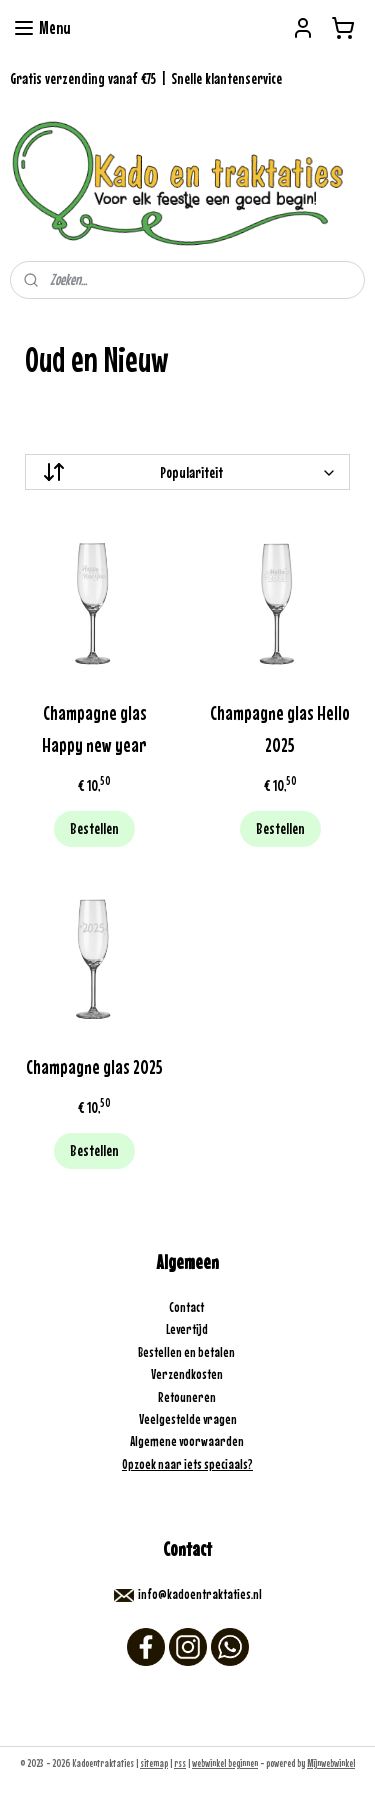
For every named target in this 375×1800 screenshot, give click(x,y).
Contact (187, 1307)
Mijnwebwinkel (331, 1763)
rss (180, 1763)
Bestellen (94, 828)
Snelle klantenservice (226, 78)
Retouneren (188, 1397)
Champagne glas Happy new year (94, 728)
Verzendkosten (188, 1374)
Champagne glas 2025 (94, 1066)
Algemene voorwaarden (188, 1441)
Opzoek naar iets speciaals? (187, 1464)
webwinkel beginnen (225, 1763)
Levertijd (188, 1329)
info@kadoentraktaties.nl (200, 1594)
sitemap (154, 1763)
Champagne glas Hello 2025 (280, 728)
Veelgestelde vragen (188, 1419)
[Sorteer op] (187, 472)
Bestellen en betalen (187, 1352)
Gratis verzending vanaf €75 (83, 78)
